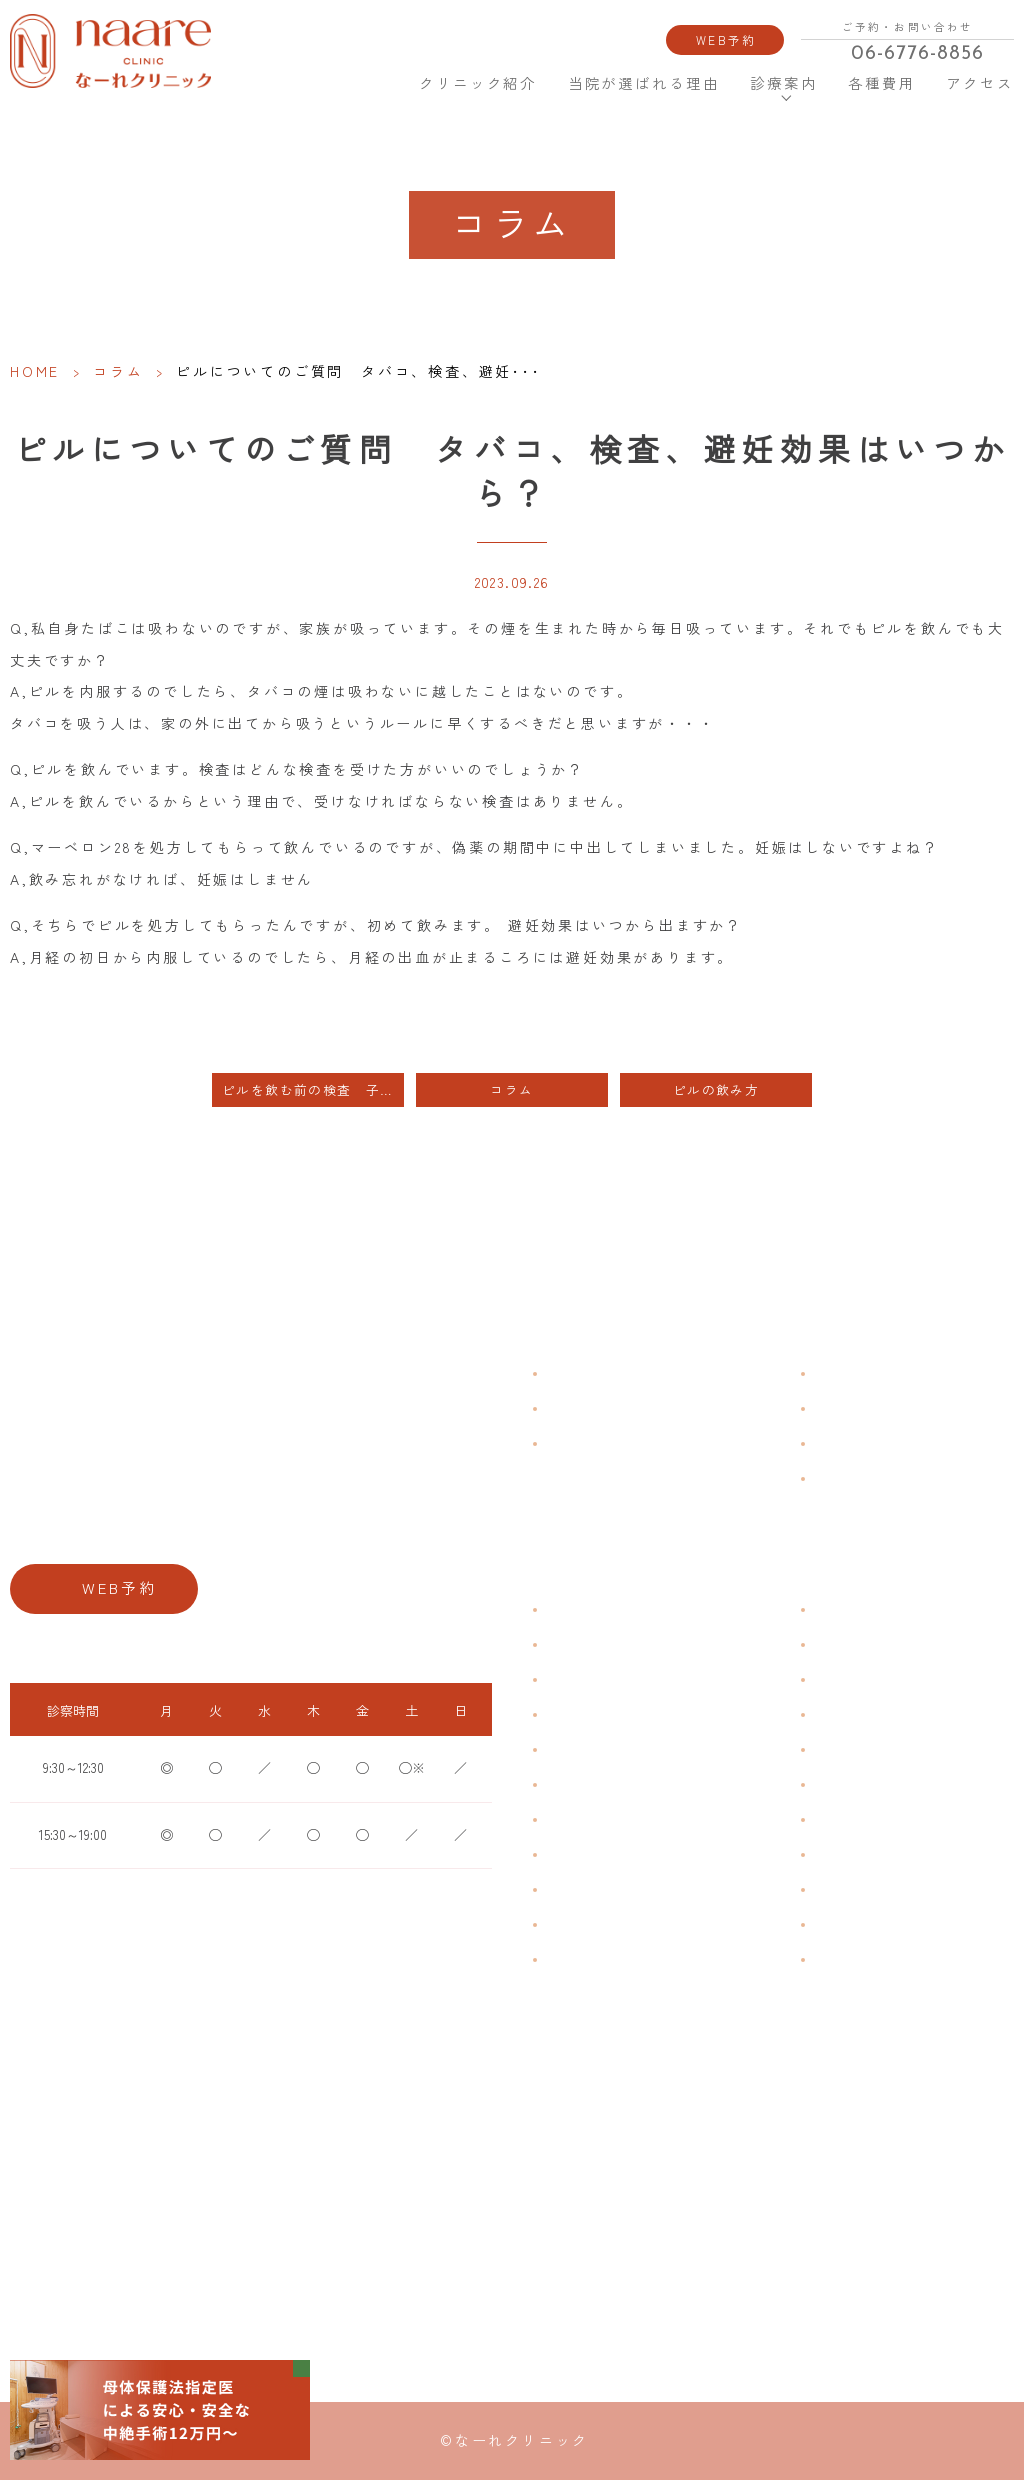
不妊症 (830, 1609)
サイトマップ (848, 1477)
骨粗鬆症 (568, 1889)
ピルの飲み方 (716, 1089)
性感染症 (568, 1924)
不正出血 (568, 1609)
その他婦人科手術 (860, 1889)
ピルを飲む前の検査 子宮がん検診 (313, 1089)
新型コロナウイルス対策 (878, 1442)
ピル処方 (836, 1749)
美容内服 (836, 1959)
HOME (374, 82)
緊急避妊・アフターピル (878, 1784)
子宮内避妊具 (848, 1819)
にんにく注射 (848, 1924)
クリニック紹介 (476, 83)
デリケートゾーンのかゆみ (616, 1819)
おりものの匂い (586, 1784)
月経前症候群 (580, 1749)
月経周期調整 (580, 1714)
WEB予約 (726, 39)
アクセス (978, 83)
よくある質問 (848, 1372)
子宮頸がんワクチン (866, 1679)
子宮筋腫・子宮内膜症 (604, 1679)
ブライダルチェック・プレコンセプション (658, 1959)
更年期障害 (574, 1854)
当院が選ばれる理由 (644, 83)
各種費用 (882, 83)
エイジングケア (854, 1714)
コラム (118, 371)
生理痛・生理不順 (592, 1644)
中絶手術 (836, 1854)
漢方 (824, 1644)
